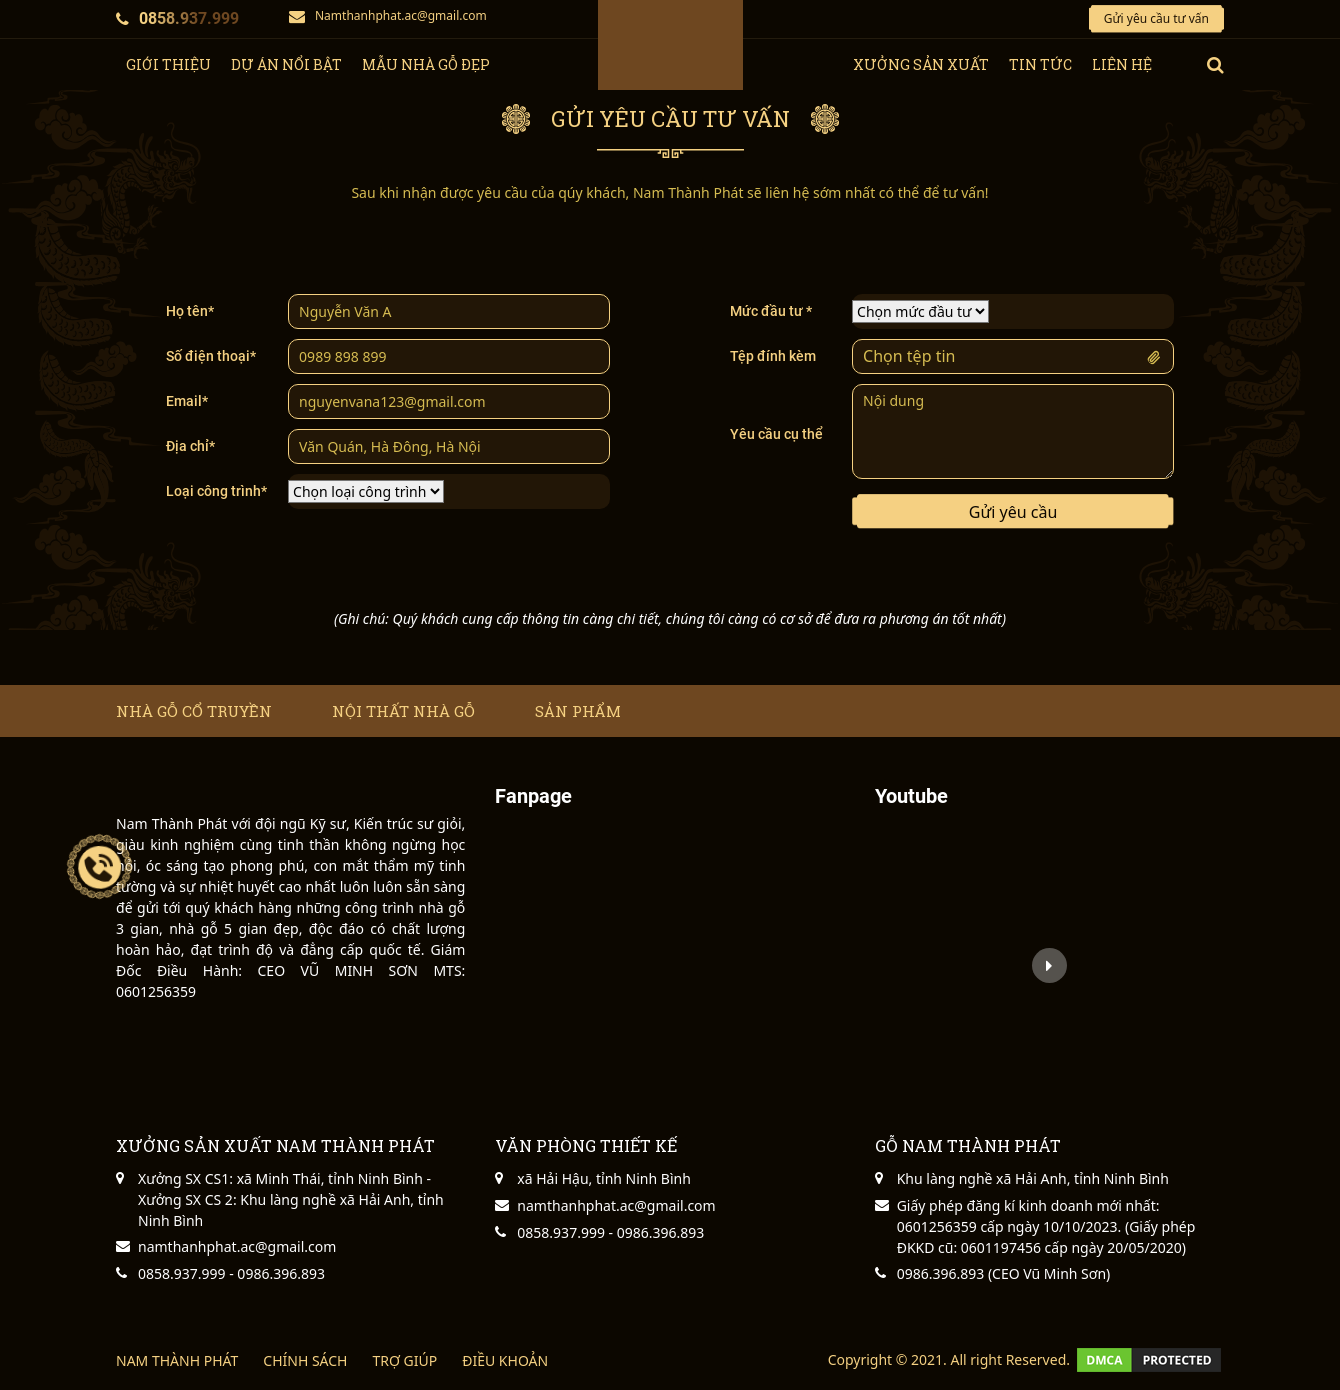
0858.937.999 (177, 18)
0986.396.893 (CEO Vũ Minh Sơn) (1004, 1273)
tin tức (1040, 64)
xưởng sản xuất (921, 64)
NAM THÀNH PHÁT (177, 1360)
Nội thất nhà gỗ (403, 711)
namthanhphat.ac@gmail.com (237, 1246)
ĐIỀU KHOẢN (505, 1360)
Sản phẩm (578, 711)
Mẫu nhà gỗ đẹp (426, 64)
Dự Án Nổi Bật (286, 64)
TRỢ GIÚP (404, 1360)
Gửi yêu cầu (1013, 512)
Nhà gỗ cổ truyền (194, 711)
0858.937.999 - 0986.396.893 (231, 1273)
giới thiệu (168, 64)
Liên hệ (1122, 64)
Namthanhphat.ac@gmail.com (388, 15)
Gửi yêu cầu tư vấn (1156, 18)
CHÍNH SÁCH (305, 1360)
